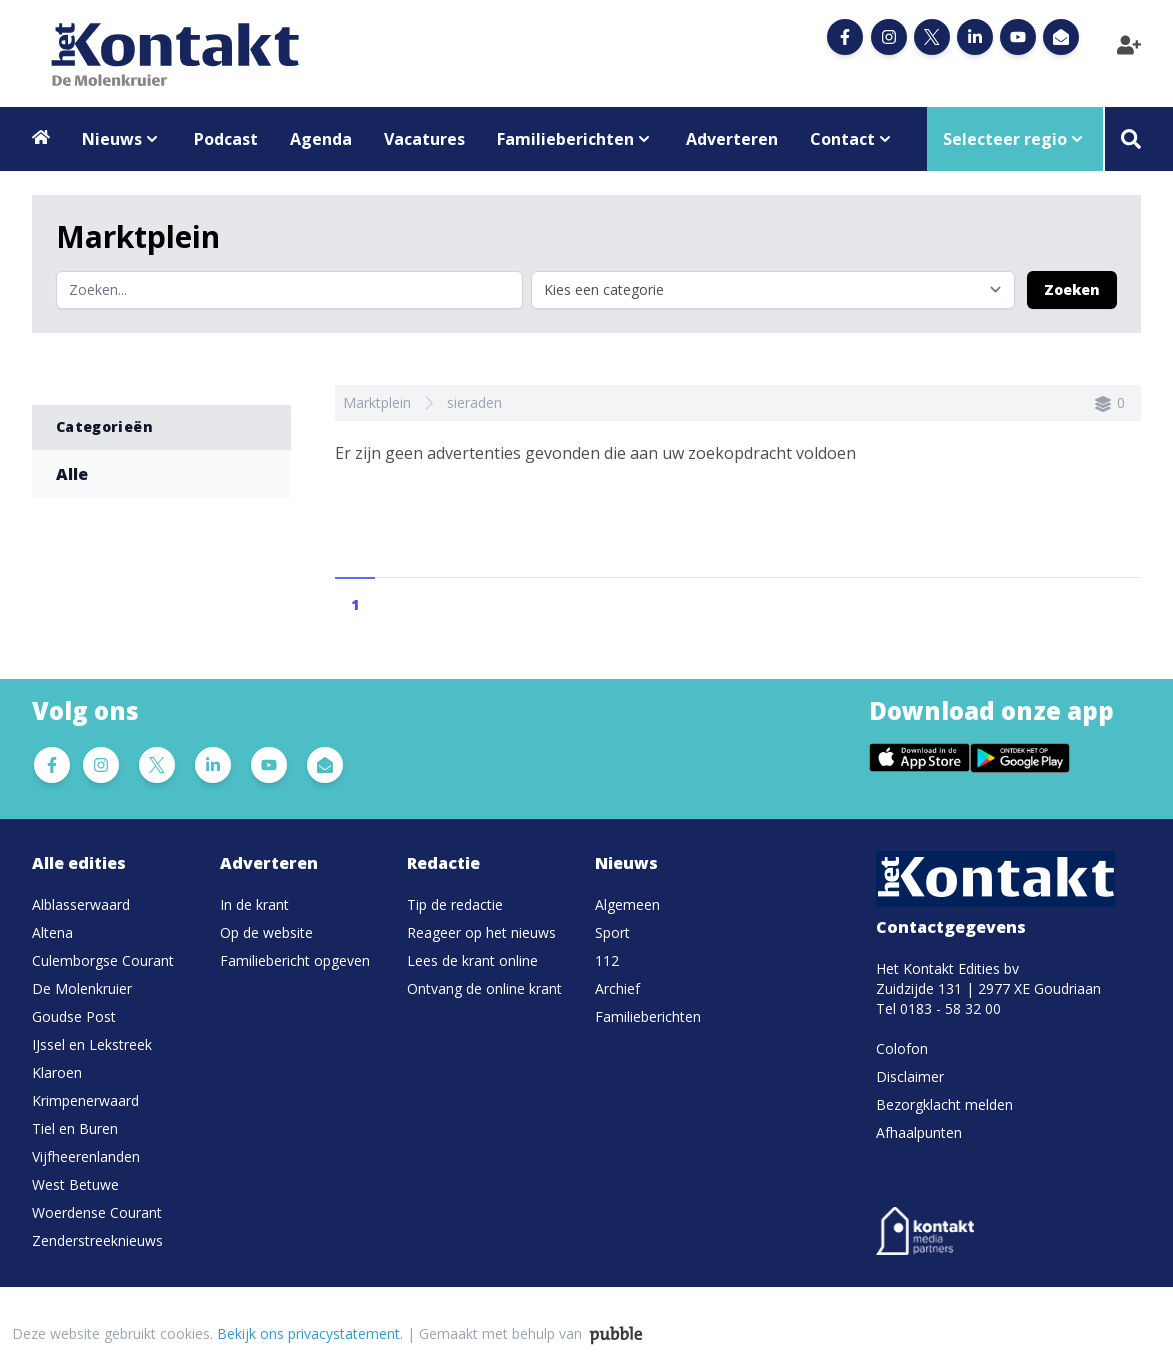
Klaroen (57, 1072)
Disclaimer (910, 1076)
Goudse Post (74, 1016)
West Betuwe (75, 1184)
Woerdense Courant (97, 1212)
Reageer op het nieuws (481, 932)
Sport (612, 932)
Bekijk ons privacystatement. (310, 1333)
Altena (52, 932)
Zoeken (1072, 289)
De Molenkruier (82, 988)
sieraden (474, 402)
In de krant (254, 904)
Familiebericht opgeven (295, 960)
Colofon (902, 1048)
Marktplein (377, 402)
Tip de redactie (455, 904)
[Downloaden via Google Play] (1020, 758)
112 (607, 960)
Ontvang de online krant (484, 988)
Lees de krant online (472, 960)
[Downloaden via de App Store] (919, 758)
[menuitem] (118, 905)
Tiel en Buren (75, 1128)
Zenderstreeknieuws (97, 1240)
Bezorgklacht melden (944, 1104)
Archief (617, 988)
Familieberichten (648, 1016)
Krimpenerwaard (85, 1100)
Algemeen (627, 904)
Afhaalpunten (919, 1132)
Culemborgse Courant (103, 960)
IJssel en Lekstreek (92, 1044)
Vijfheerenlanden (86, 1156)
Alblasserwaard (81, 904)
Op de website (266, 932)
